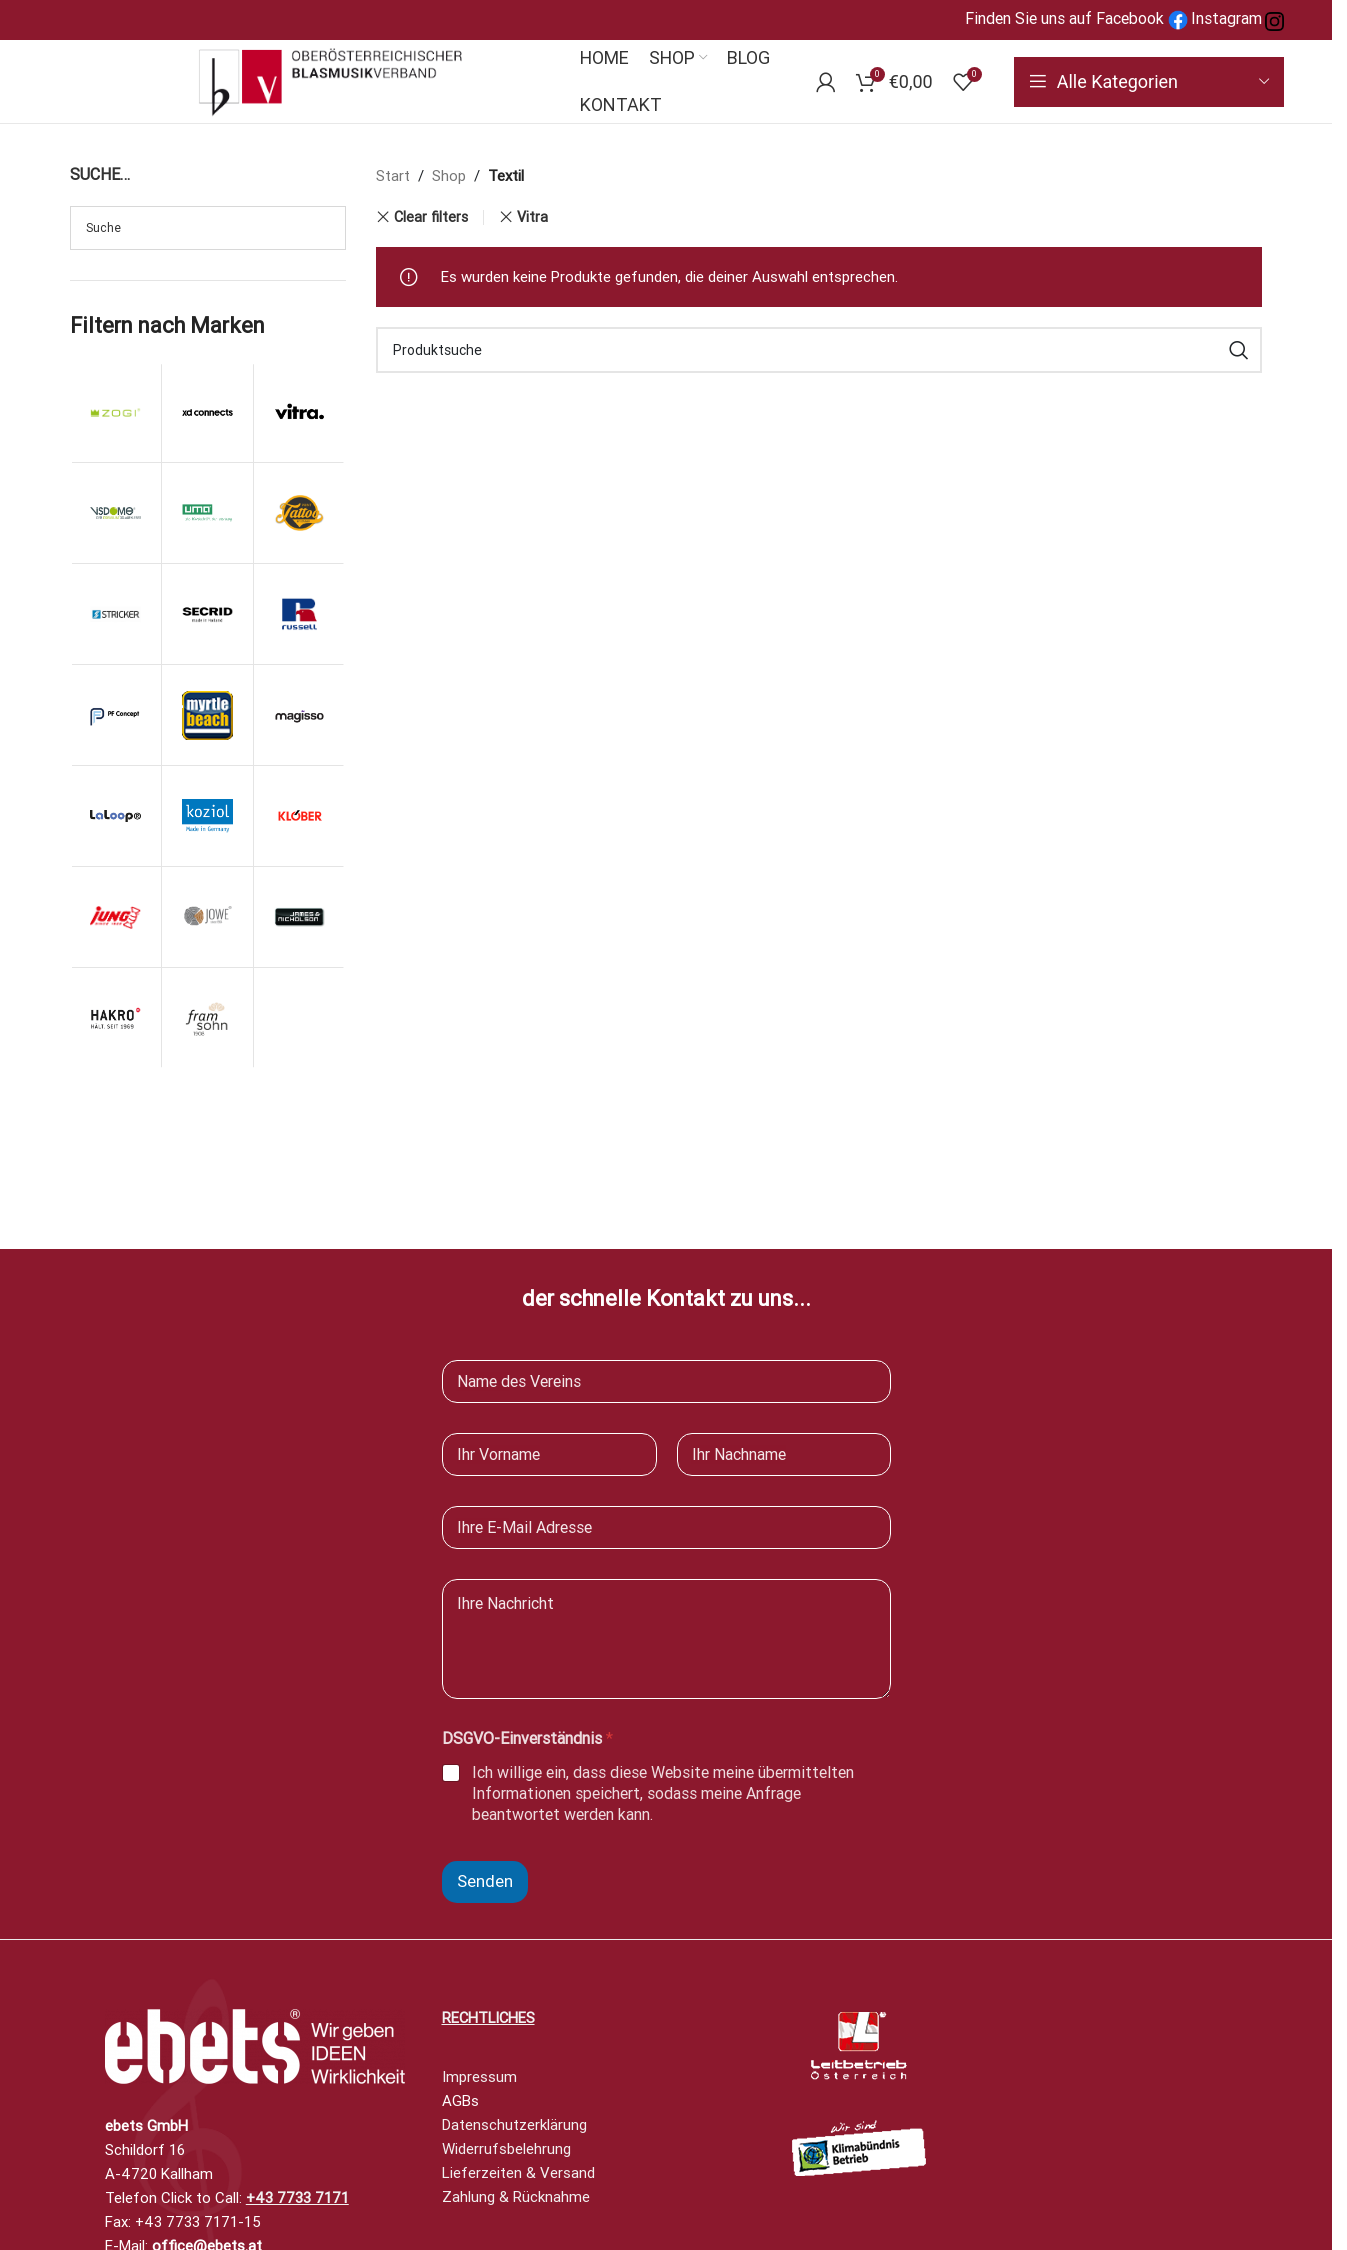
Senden (485, 1881)
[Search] (819, 350)
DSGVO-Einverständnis (527, 1738)
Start (393, 176)
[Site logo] (330, 80)
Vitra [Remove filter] (532, 217)
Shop (449, 176)
